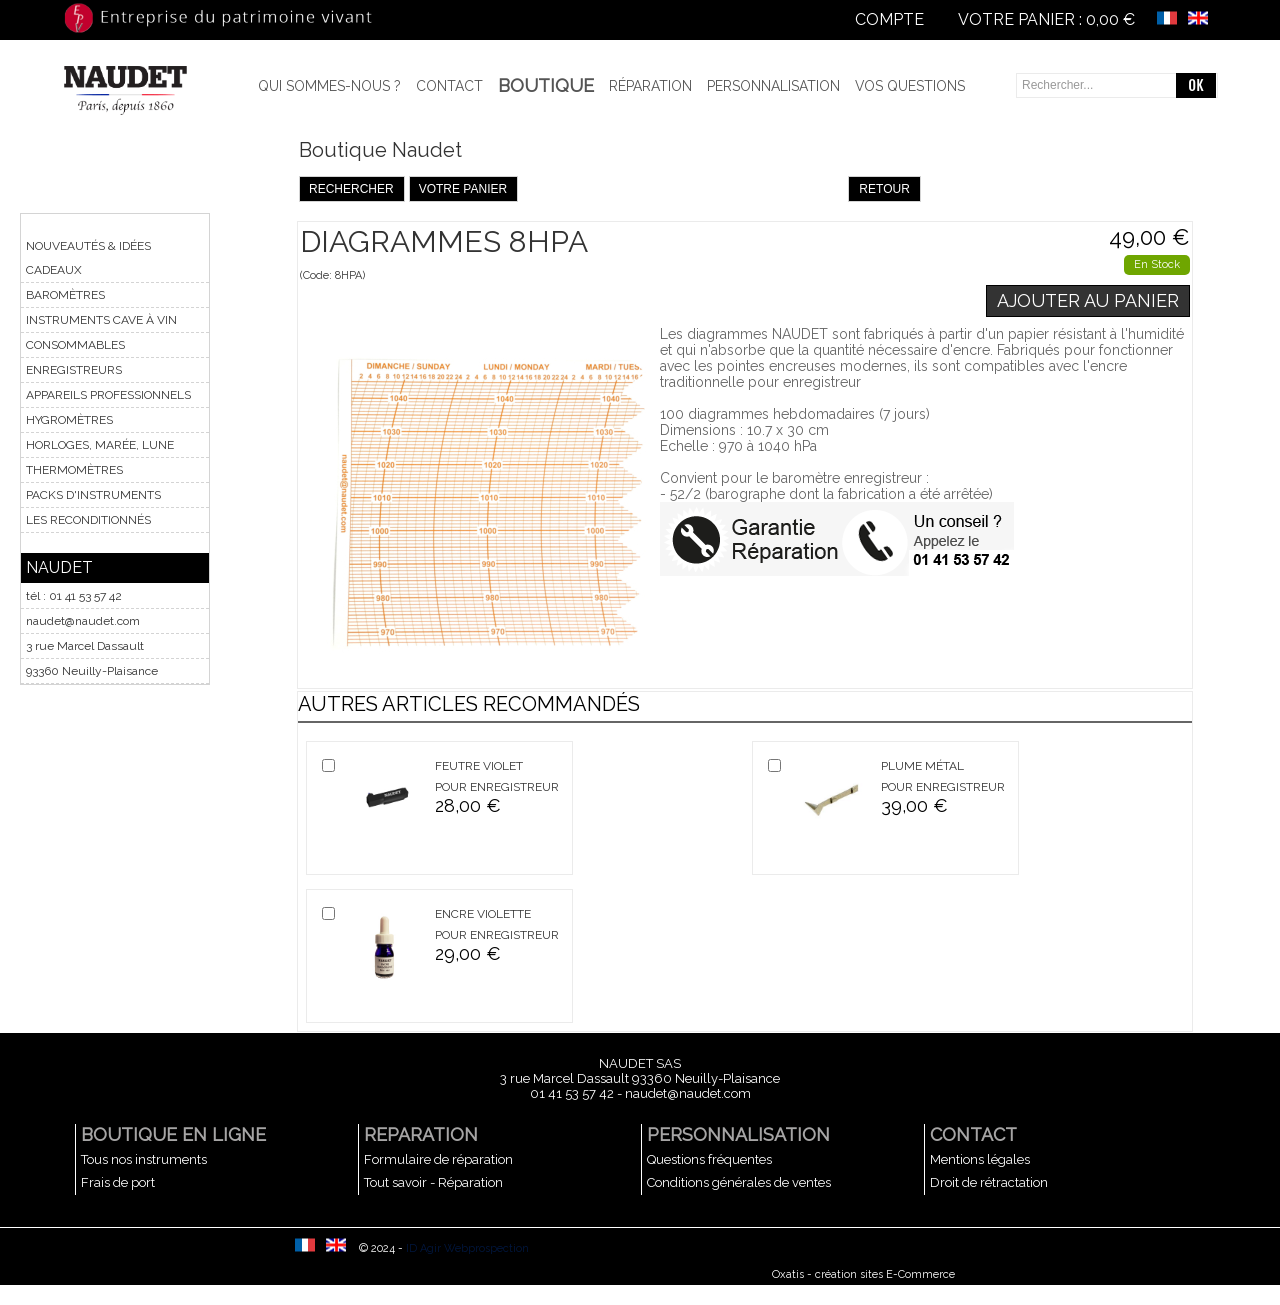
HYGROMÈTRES (69, 420)
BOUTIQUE (546, 85)
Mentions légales (980, 1159)
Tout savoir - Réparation (433, 1182)
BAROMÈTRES (65, 295)
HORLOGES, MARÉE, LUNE (100, 445)
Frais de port (118, 1182)
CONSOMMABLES (75, 345)
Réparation (650, 86)
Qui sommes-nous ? (329, 86)
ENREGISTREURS (74, 370)
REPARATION (421, 1134)
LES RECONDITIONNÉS (88, 520)
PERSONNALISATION (738, 1134)
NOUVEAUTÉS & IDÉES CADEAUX (88, 258)
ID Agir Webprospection (467, 1248)
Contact (449, 86)
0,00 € (1110, 19)
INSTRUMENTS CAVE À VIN (101, 320)
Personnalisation (773, 86)
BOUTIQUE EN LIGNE (173, 1134)
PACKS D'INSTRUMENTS (93, 495)
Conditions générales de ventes (739, 1182)
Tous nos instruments (144, 1159)
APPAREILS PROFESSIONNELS (108, 395)
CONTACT (973, 1134)
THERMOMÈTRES (74, 470)
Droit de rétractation (989, 1182)
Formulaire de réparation (438, 1159)
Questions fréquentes (709, 1159)
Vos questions (910, 86)
